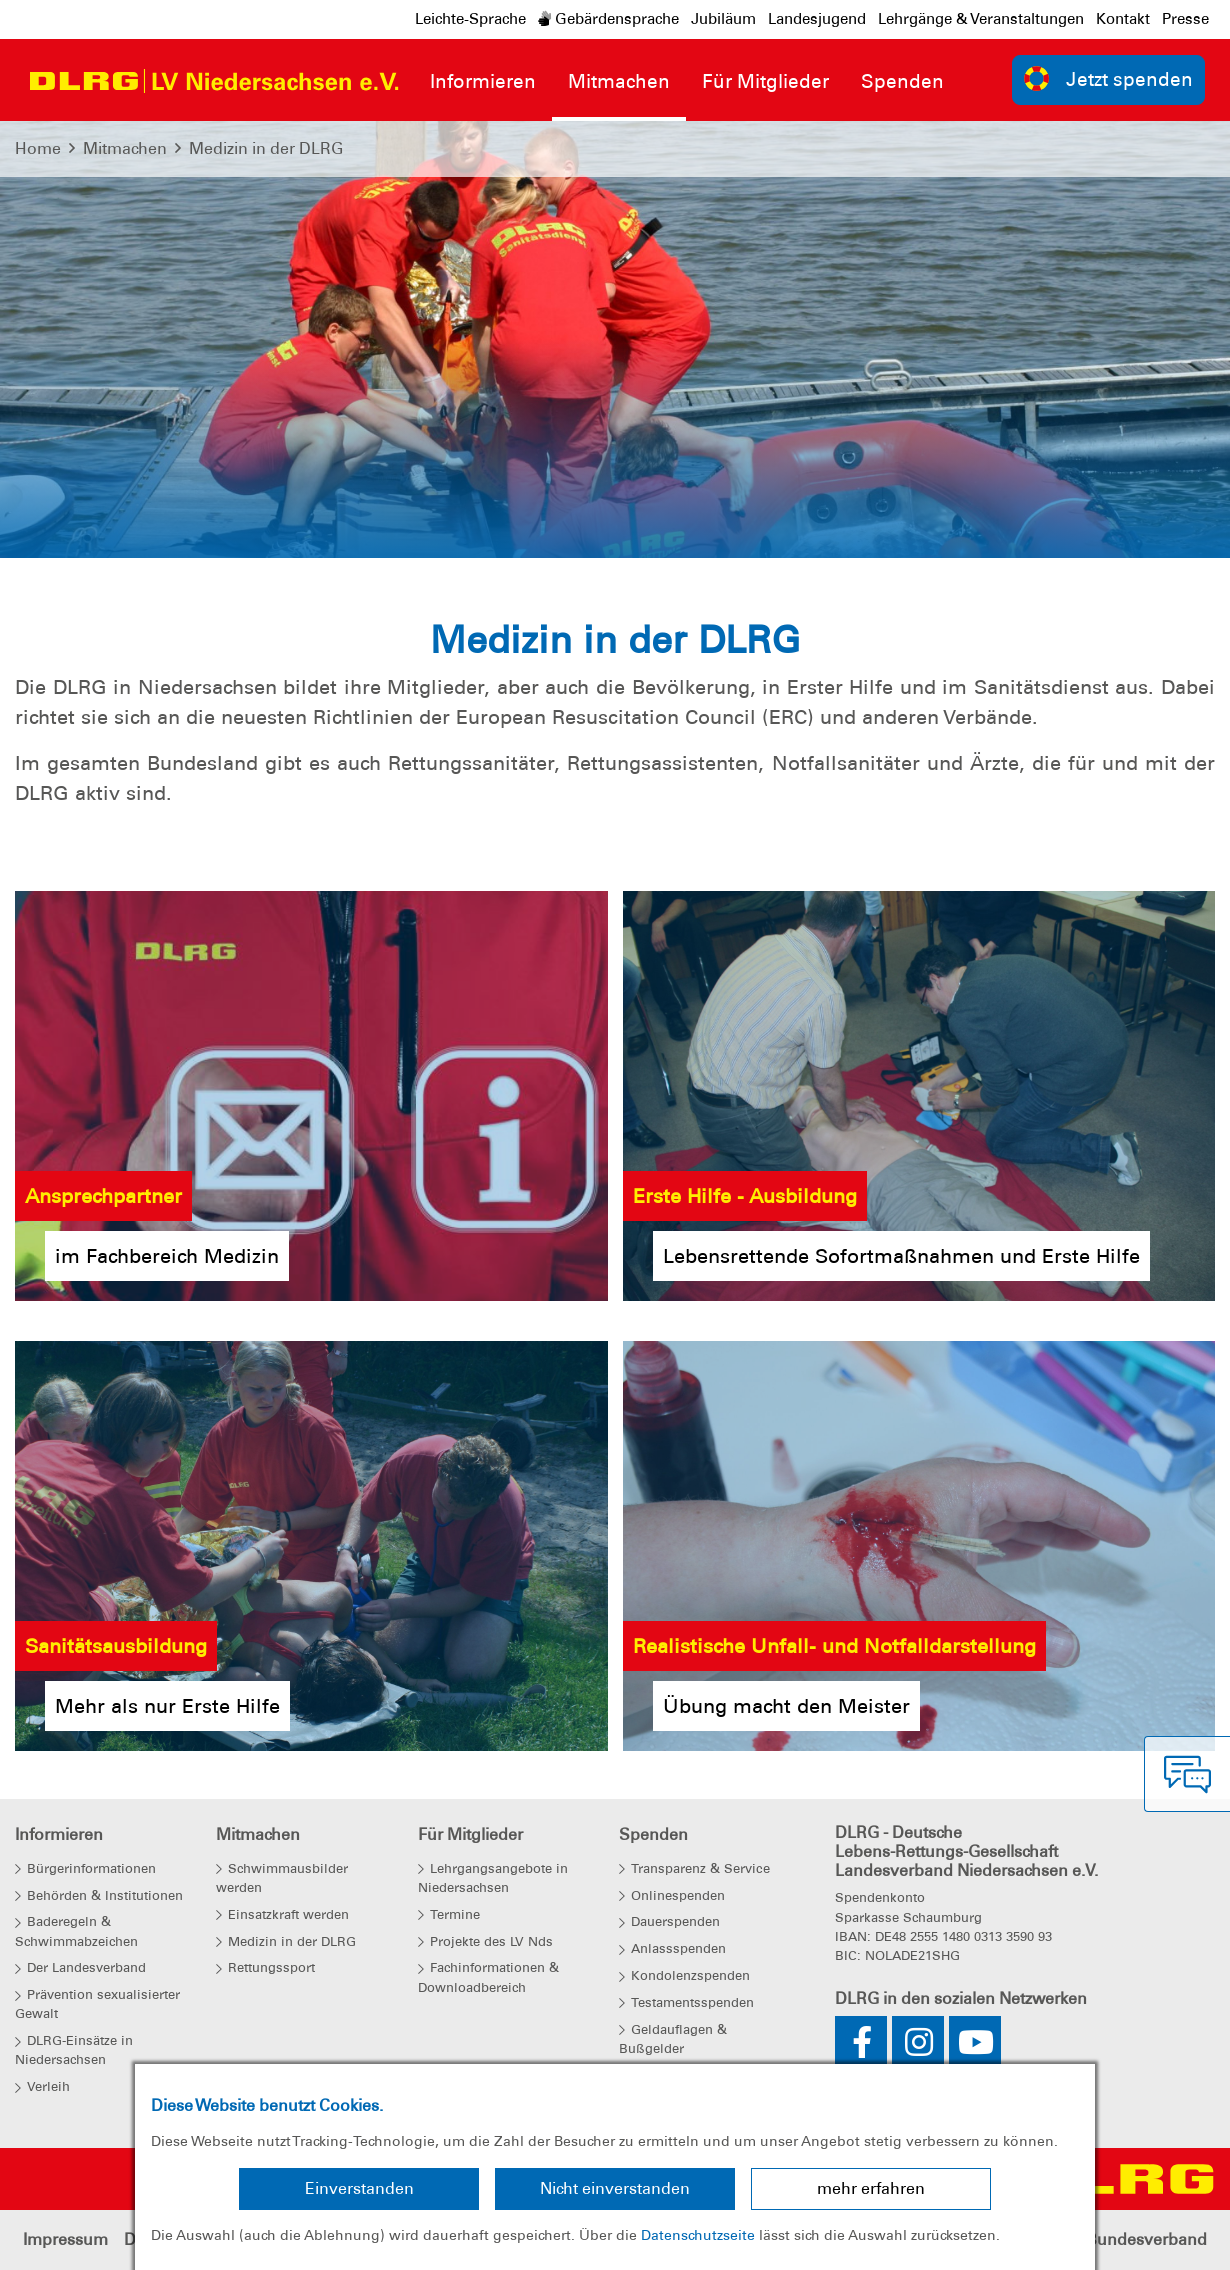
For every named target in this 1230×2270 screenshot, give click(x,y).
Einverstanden (359, 2188)
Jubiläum (723, 19)
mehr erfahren (871, 2188)
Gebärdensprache (608, 19)
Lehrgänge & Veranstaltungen (981, 19)
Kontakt (1123, 19)
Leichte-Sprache (470, 19)
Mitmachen (125, 148)
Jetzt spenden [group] (1109, 78)
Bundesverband (1146, 2239)
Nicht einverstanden (615, 2188)
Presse (1185, 19)
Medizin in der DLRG (266, 148)
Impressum (65, 2239)
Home (38, 148)
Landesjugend (817, 19)
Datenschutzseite (698, 2235)
